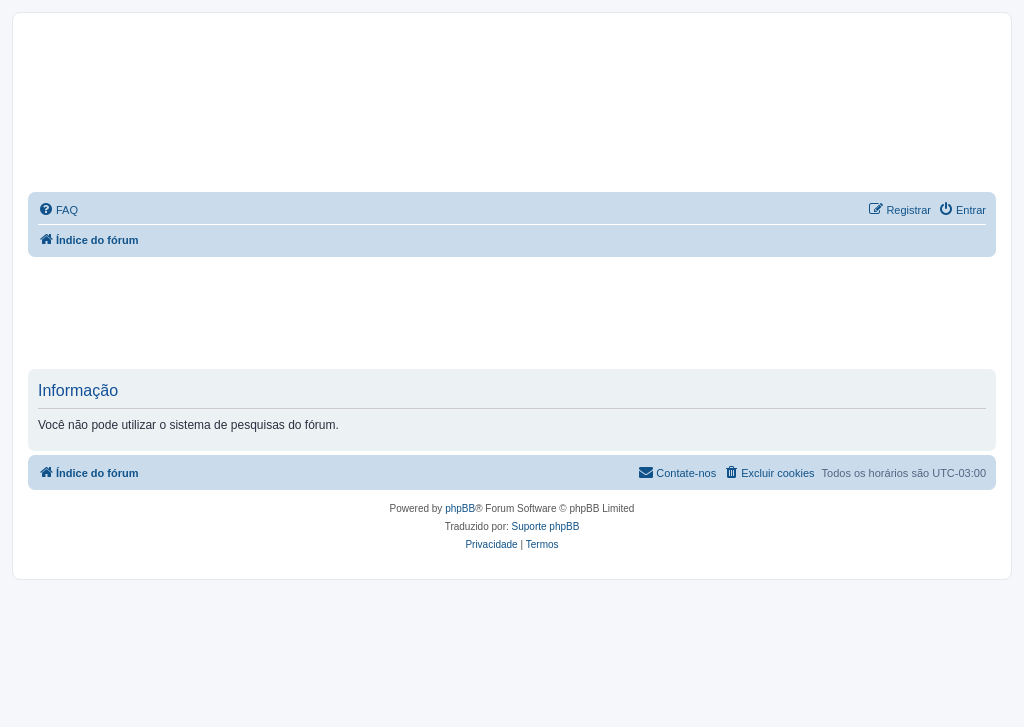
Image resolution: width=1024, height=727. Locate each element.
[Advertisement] (512, 312)
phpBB (460, 508)
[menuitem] (58, 210)
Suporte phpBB (546, 526)
